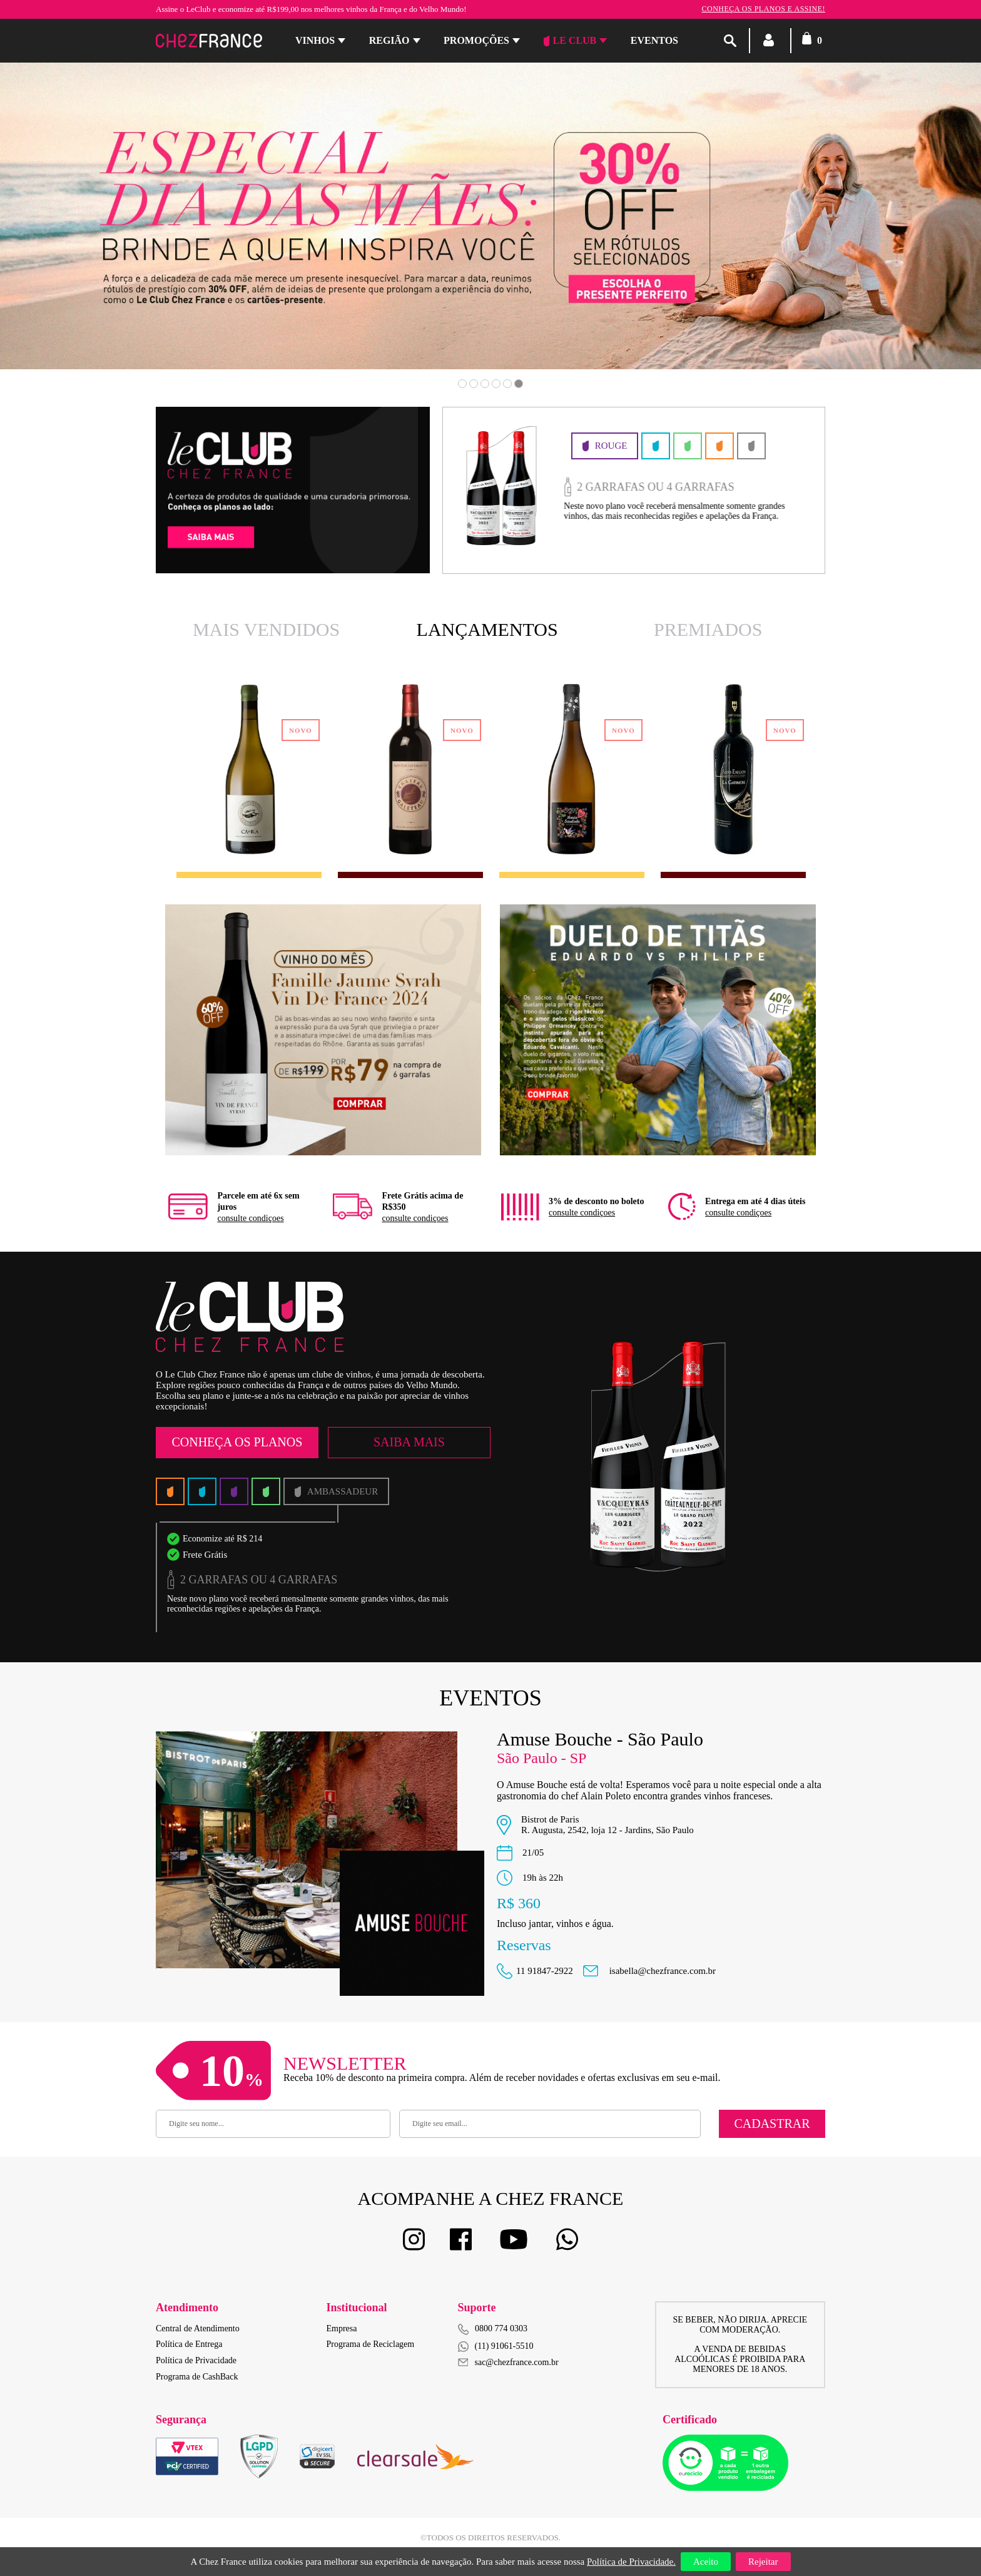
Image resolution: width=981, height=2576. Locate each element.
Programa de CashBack (197, 2376)
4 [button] (496, 383)
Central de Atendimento (198, 2328)
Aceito (705, 2562)
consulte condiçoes (250, 1218)
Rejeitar (763, 2562)
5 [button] (507, 383)
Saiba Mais (409, 1442)
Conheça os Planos (236, 1442)
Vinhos (315, 40)
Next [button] (890, 234)
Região (389, 40)
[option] (490, 216)
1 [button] (462, 383)
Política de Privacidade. (631, 2562)
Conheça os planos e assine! (763, 8)
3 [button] (484, 383)
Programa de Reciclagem (371, 2344)
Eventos (654, 40)
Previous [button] (90, 234)
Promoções (476, 40)
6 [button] (518, 383)
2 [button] (473, 383)
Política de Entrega (189, 2344)
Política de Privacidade (196, 2360)
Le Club (570, 40)
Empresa (342, 2328)
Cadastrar (772, 2123)
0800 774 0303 (501, 2328)
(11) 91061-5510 (496, 2346)
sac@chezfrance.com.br (508, 2362)
